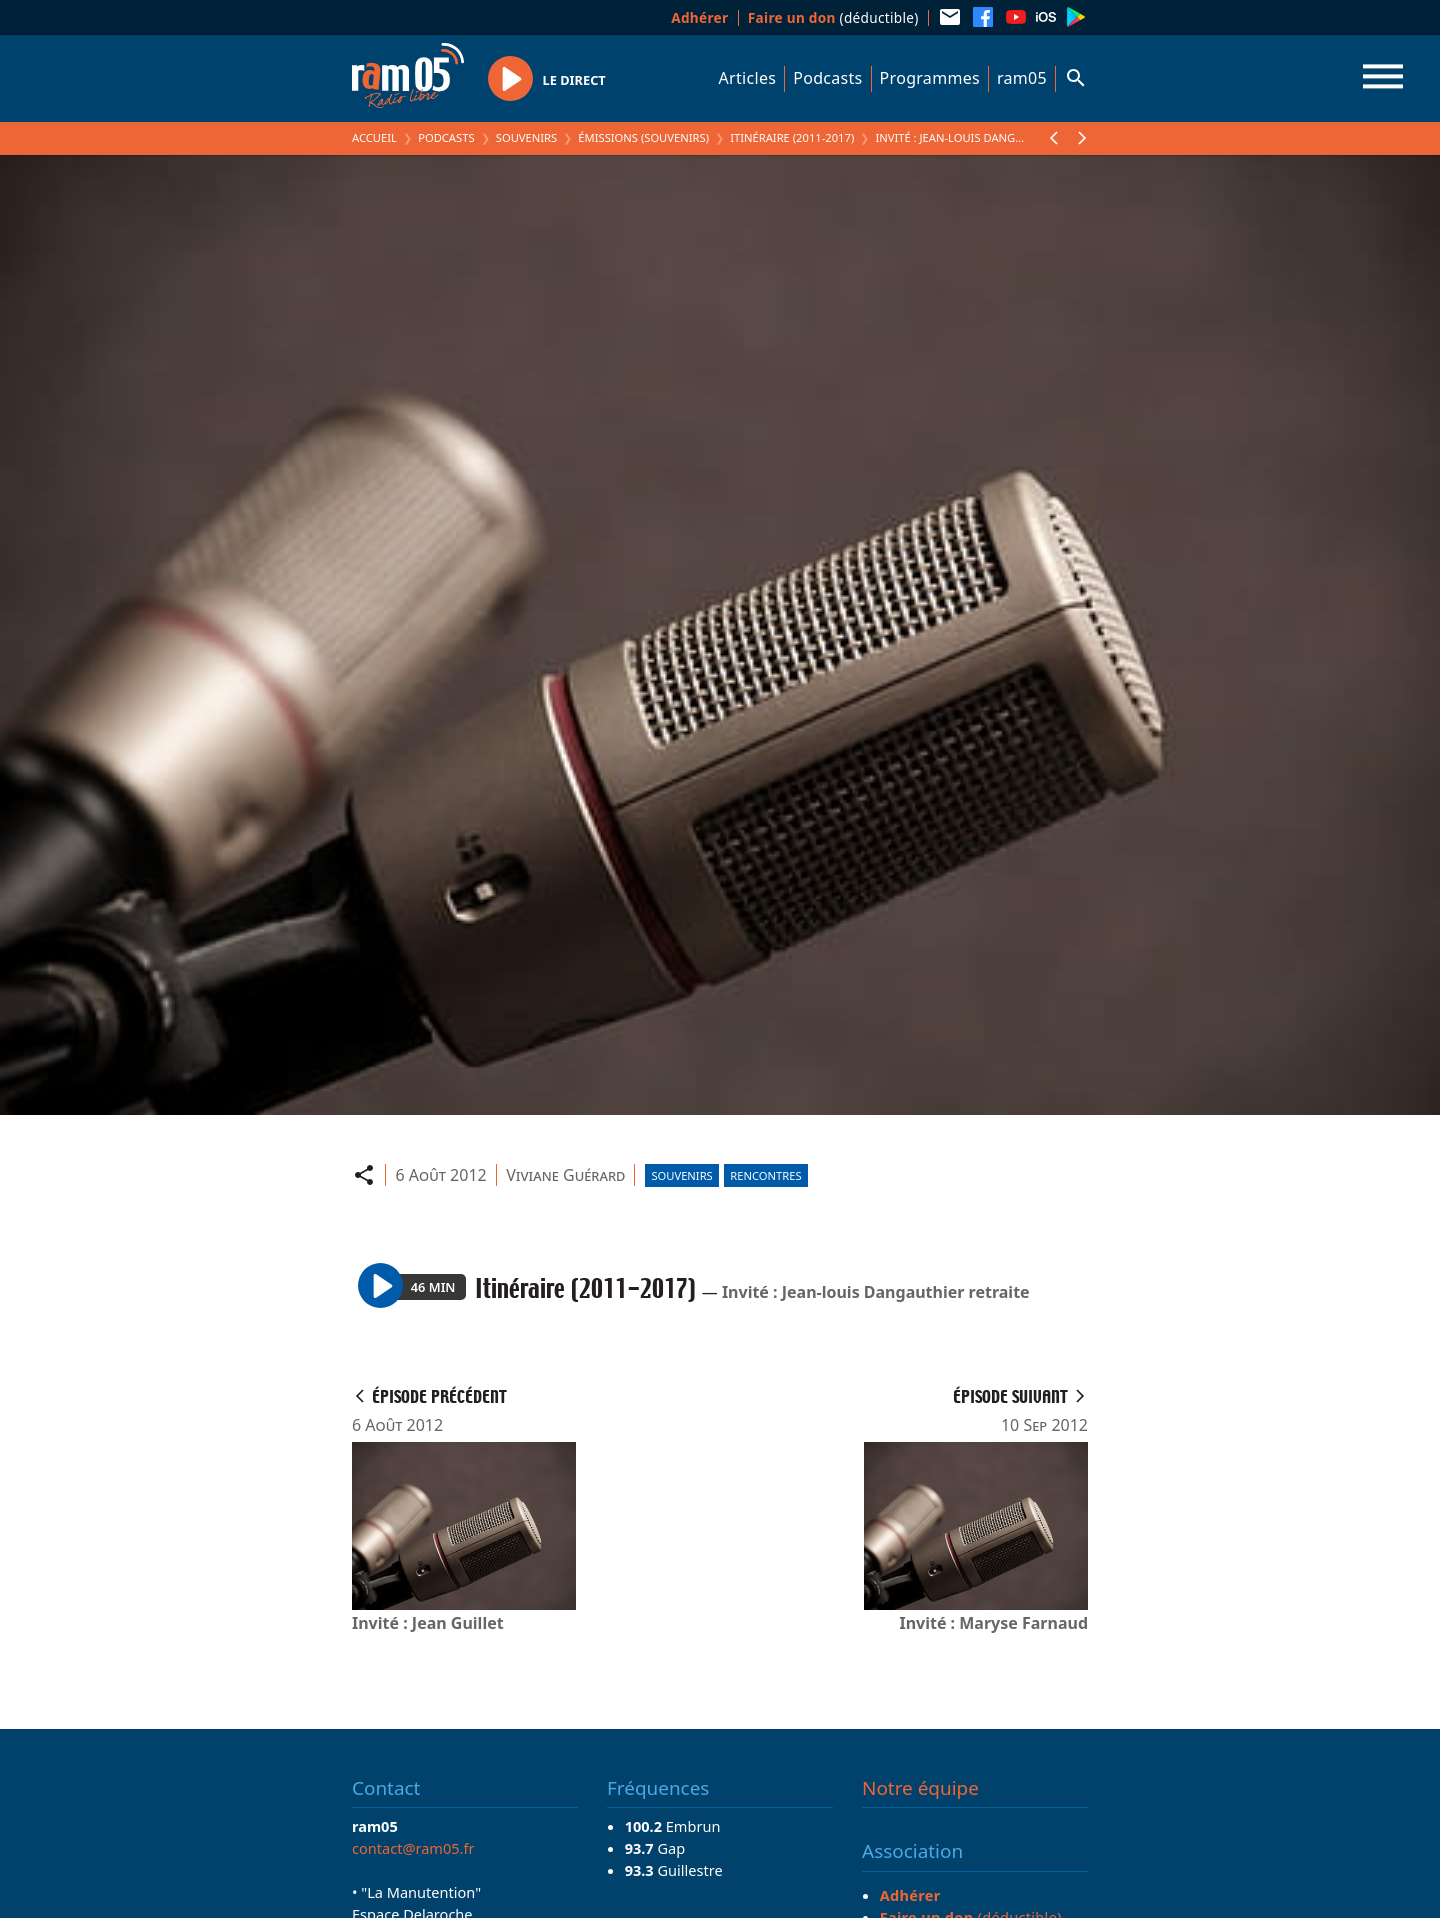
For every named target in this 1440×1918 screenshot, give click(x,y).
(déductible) (833, 17)
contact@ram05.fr (413, 1848)
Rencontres (765, 1175)
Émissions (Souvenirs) (643, 137)
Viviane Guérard (565, 1175)
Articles (748, 78)
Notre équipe (920, 1788)
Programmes (930, 78)
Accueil (374, 137)
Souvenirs (526, 137)
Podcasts (827, 78)
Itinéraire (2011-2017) (792, 137)
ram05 (1022, 78)
